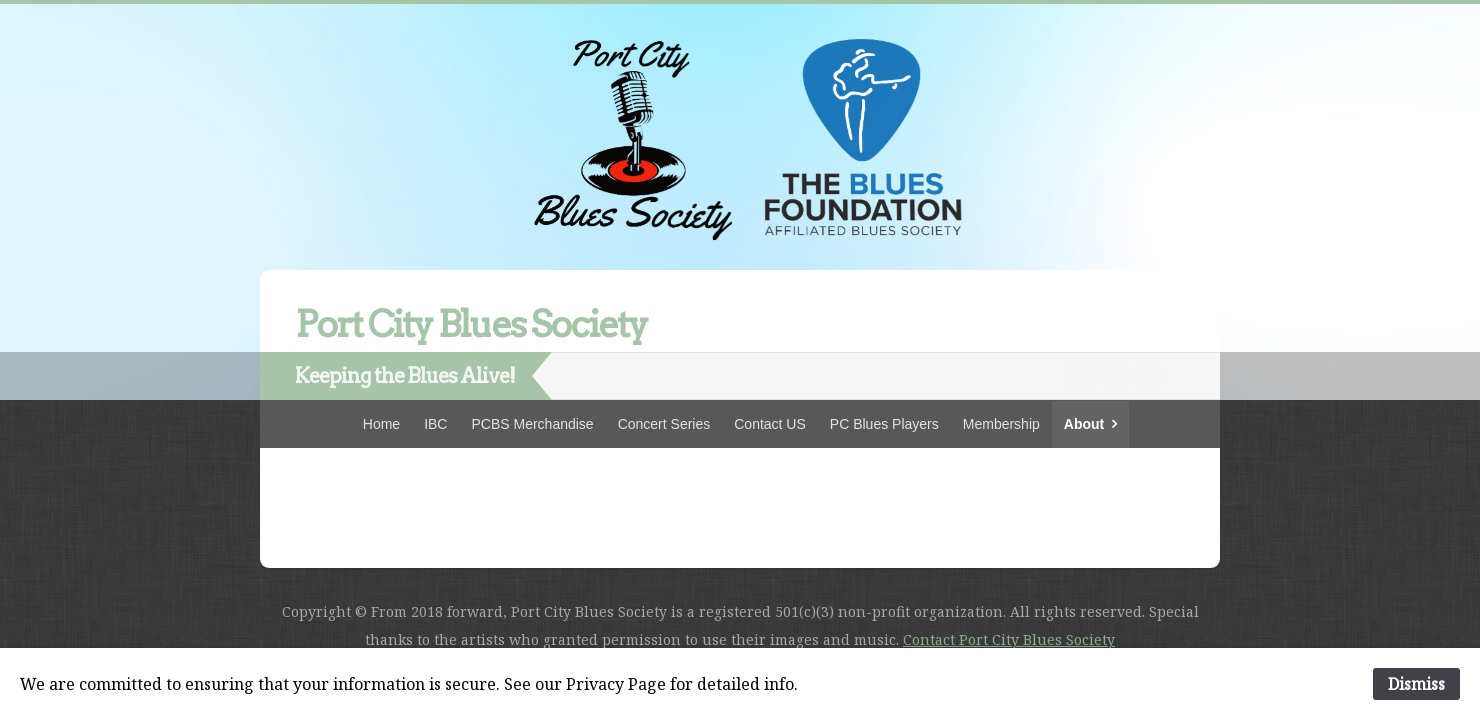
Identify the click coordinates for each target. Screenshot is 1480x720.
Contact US (770, 424)
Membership (1001, 424)
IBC (435, 424)
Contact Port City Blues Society (1009, 639)
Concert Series (664, 424)
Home (381, 424)
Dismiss (1416, 684)
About (1084, 424)
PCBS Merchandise (532, 424)
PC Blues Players (884, 424)
